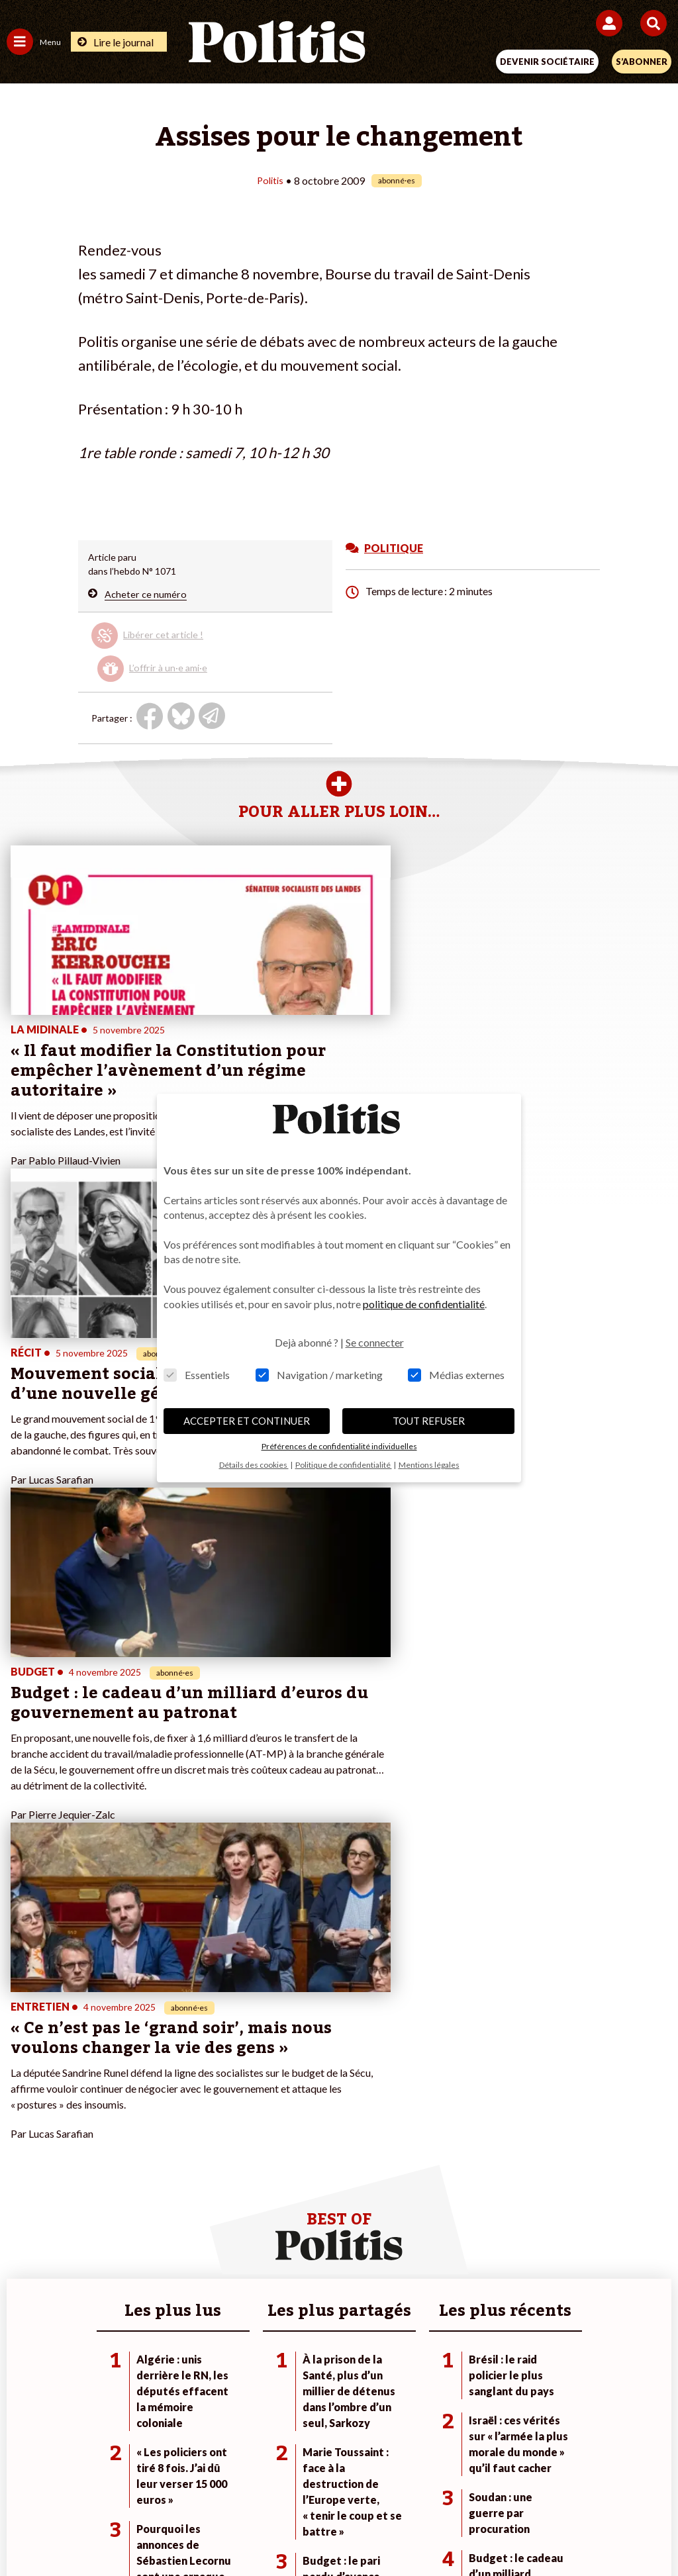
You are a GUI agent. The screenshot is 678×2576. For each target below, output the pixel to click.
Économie (134, 2084)
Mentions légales (139, 2483)
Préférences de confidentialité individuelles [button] (339, 1446)
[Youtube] (268, 2530)
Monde (128, 2056)
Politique (25, 2070)
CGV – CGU (341, 2483)
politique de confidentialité (424, 1304)
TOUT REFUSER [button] (429, 1421)
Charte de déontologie (246, 2483)
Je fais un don (257, 2056)
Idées (18, 2112)
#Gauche (469, 2084)
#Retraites (472, 2098)
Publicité (546, 2483)
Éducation (135, 2098)
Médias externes (456, 1374)
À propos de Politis (268, 2112)
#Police (465, 2070)
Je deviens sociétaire (272, 2070)
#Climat (466, 2056)
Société (22, 2098)
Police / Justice (145, 2126)
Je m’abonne (254, 2084)
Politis (270, 179)
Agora (19, 2056)
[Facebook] (185, 2530)
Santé (126, 2112)
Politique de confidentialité (447, 2483)
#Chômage (472, 2112)
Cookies (603, 2483)
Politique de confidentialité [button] (343, 1465)
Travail (127, 2070)
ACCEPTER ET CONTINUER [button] (246, 1421)
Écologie (24, 2084)
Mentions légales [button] (429, 1465)
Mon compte (255, 2126)
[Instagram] (310, 2530)
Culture (22, 2126)
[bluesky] (227, 2530)
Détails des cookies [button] (254, 1465)
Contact (64, 2483)
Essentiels (197, 1374)
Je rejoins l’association (275, 2098)
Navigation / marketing (319, 1374)
